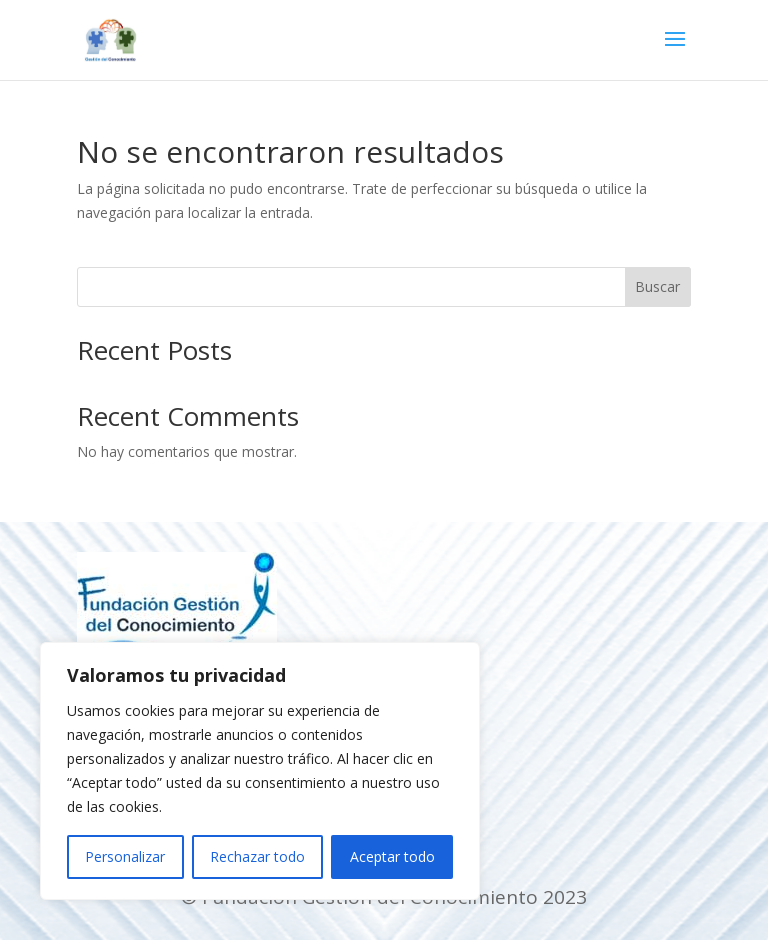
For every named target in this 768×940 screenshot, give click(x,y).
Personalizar (125, 856)
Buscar (657, 286)
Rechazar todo (257, 856)
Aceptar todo (392, 856)
